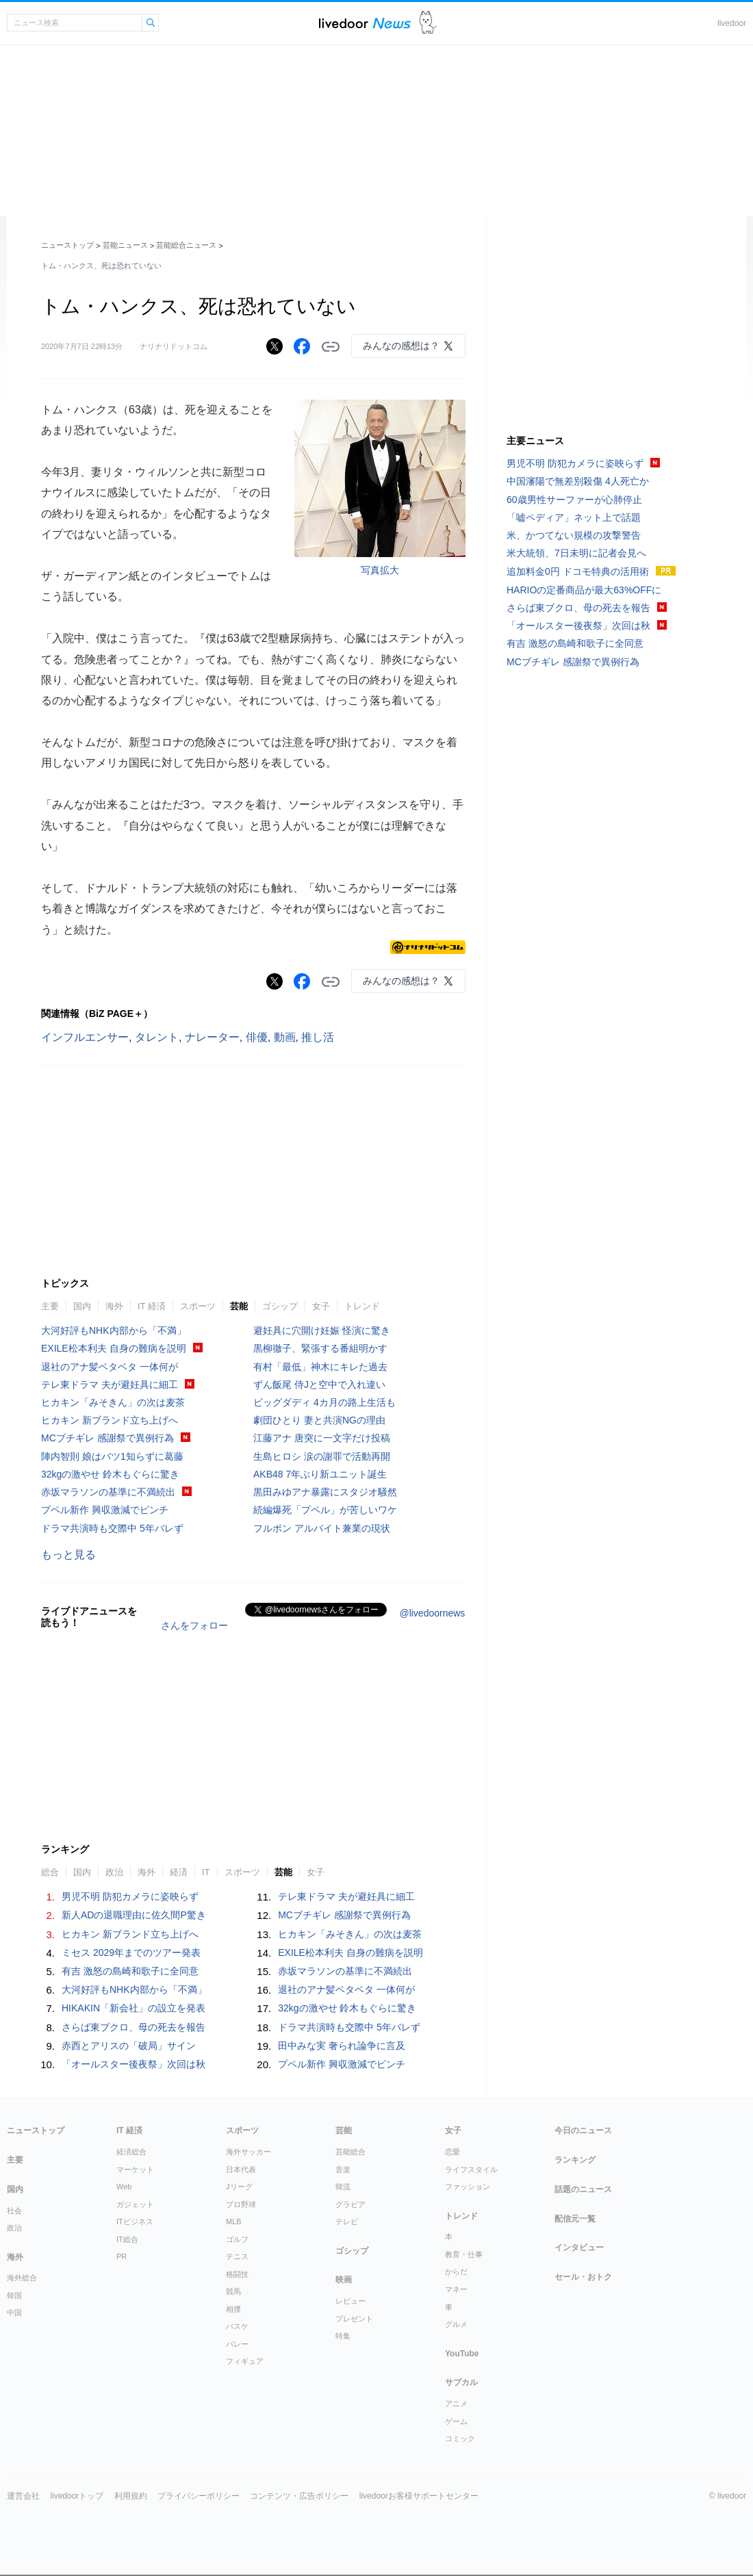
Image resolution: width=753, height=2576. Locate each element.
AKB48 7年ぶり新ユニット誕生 (320, 1474)
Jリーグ (239, 2186)
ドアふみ (428, 23)
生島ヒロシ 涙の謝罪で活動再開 (321, 1456)
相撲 (233, 2309)
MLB (234, 2221)
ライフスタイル (471, 2169)
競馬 (233, 2291)
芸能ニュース (125, 245)
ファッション (467, 2186)
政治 (114, 1872)
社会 (14, 2210)
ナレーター (212, 1037)
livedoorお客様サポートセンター (418, 2496)
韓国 (14, 2295)
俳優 (257, 1037)
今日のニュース (583, 2130)
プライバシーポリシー (198, 2496)
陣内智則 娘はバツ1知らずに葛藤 (112, 1456)
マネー (456, 2289)
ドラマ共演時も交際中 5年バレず (112, 1528)
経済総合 (131, 2152)
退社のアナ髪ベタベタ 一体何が (109, 1366)
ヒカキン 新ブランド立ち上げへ (109, 1420)
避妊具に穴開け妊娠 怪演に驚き (321, 1330)
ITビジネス (134, 2221)
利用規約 (130, 2496)
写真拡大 (380, 570)
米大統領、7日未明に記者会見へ (576, 553)
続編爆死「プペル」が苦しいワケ (325, 1509)
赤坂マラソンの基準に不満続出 (108, 1491)
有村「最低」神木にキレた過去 (320, 1366)
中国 (14, 2312)
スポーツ (198, 1306)
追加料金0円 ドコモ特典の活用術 (578, 571)
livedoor (731, 23)
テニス (237, 2256)
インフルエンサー (85, 1037)
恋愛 (452, 2152)
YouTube (462, 2353)
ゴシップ (280, 1306)
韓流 (342, 2186)
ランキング (575, 2160)
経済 (179, 1872)
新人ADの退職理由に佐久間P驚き (134, 1914)
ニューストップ (67, 245)
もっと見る (68, 1554)
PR (121, 2256)
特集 (342, 2336)
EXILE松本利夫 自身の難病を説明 (113, 1348)
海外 (114, 1306)
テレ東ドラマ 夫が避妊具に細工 (109, 1384)
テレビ (346, 2221)
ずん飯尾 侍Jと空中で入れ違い (319, 1384)
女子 (321, 1306)
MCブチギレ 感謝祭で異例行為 (107, 1437)
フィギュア (245, 2361)
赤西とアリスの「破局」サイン (129, 2045)
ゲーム (456, 2421)
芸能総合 (350, 2152)
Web (123, 2186)
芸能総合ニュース (186, 245)
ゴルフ (237, 2239)
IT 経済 (152, 1306)
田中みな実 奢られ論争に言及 (341, 2045)
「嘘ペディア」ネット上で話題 (574, 517)
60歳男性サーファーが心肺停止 (574, 499)
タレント (157, 1037)
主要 (50, 1306)
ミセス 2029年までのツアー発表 (131, 1952)
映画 (343, 2279)
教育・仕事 (464, 2254)
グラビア (350, 2204)
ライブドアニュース (365, 22)
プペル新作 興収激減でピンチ (104, 1509)
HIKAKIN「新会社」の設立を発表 (133, 2007)
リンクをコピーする (330, 347)
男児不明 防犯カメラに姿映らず (130, 1896)
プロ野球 (241, 2204)
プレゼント (354, 2319)
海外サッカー (248, 2152)
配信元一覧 (575, 2219)
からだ (456, 2271)
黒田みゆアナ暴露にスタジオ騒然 (325, 1491)
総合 (50, 1872)
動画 (285, 1037)
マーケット (135, 2169)
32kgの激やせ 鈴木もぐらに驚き (110, 1474)
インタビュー (579, 2247)
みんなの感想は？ (401, 345)
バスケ (237, 2326)
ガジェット (135, 2204)
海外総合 (22, 2278)
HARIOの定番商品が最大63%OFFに (584, 589)
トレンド (362, 1306)
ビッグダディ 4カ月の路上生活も (324, 1402)
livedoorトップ (76, 2496)
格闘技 (237, 2274)
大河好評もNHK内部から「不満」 (113, 1330)
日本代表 (241, 2169)
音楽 (342, 2169)
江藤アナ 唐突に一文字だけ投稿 (321, 1437)
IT (206, 1872)
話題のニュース (583, 2189)
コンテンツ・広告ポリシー (299, 2496)
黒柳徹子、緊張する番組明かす (320, 1348)
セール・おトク (583, 2277)
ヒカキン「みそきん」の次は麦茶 (113, 1402)
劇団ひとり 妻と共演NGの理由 (319, 1420)
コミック (460, 2438)
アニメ (456, 2403)
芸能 (239, 1306)
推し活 (317, 1037)
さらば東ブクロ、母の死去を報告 (133, 2027)
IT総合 (127, 2239)
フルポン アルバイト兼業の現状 (321, 1528)
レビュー (350, 2301)
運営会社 (23, 2496)
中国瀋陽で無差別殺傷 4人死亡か (578, 481)
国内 (82, 1306)
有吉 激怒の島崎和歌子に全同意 (130, 1971)
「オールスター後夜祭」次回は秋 (133, 2064)
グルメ (456, 2324)
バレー (237, 2344)
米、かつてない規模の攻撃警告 (574, 535)
